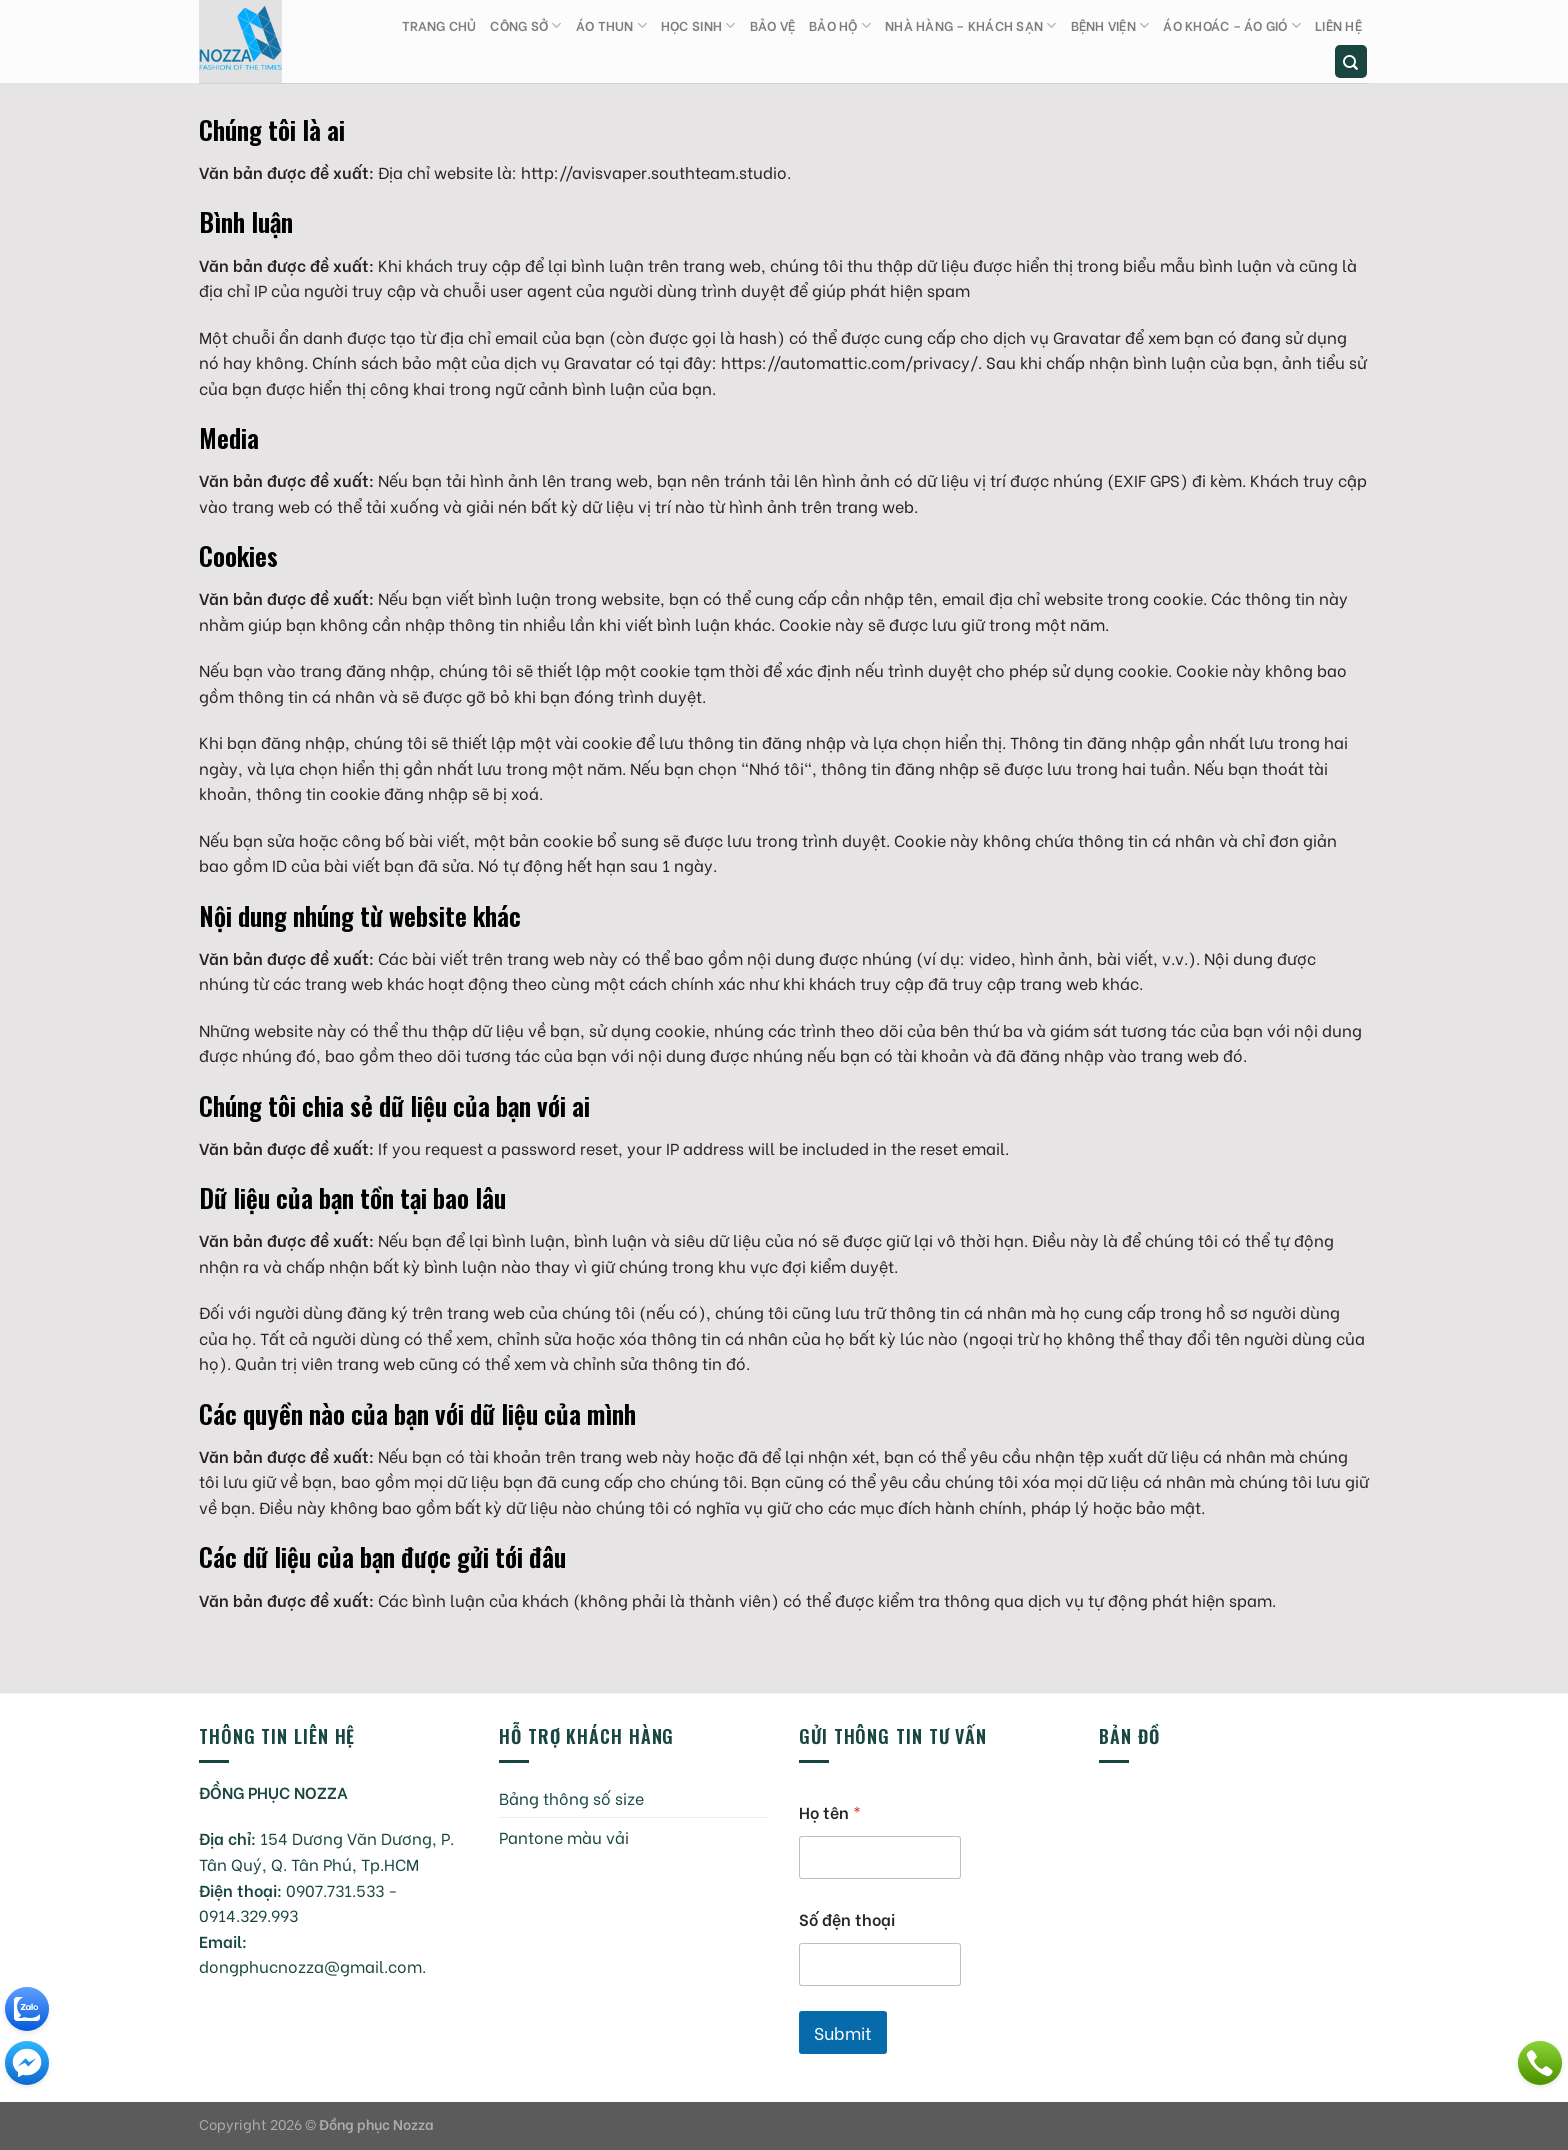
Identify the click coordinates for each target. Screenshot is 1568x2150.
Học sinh (698, 25)
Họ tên (830, 1811)
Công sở (525, 25)
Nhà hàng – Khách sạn (971, 25)
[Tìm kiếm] (1351, 61)
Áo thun (611, 25)
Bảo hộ (840, 25)
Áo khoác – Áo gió (1232, 25)
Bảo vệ (773, 25)
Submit (843, 2032)
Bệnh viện (1110, 25)
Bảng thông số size (571, 1797)
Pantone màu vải (564, 1836)
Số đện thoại (847, 1918)
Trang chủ (439, 25)
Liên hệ (1338, 25)
